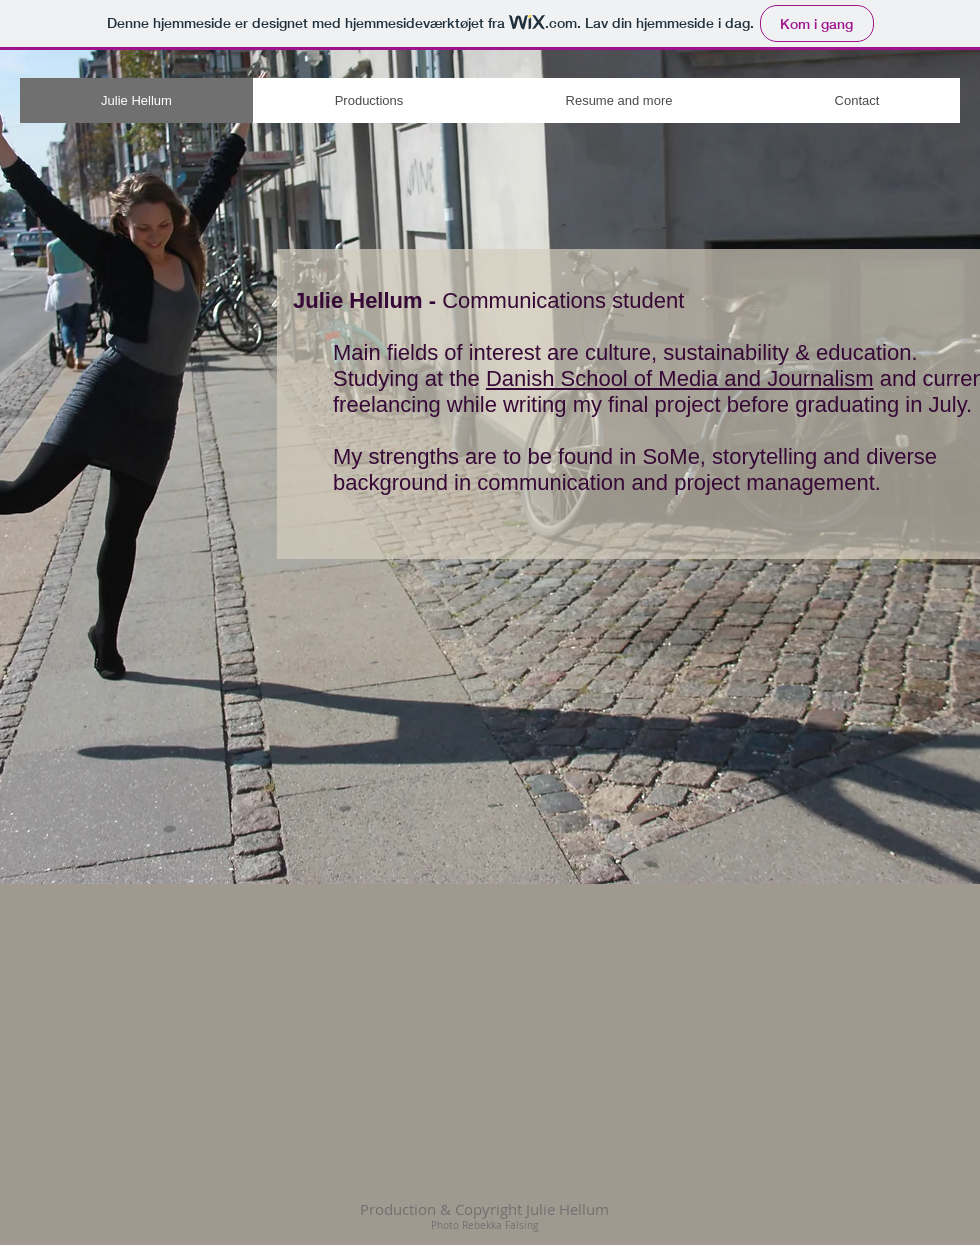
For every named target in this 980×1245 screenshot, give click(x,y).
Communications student (563, 300)
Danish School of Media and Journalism (680, 378)
